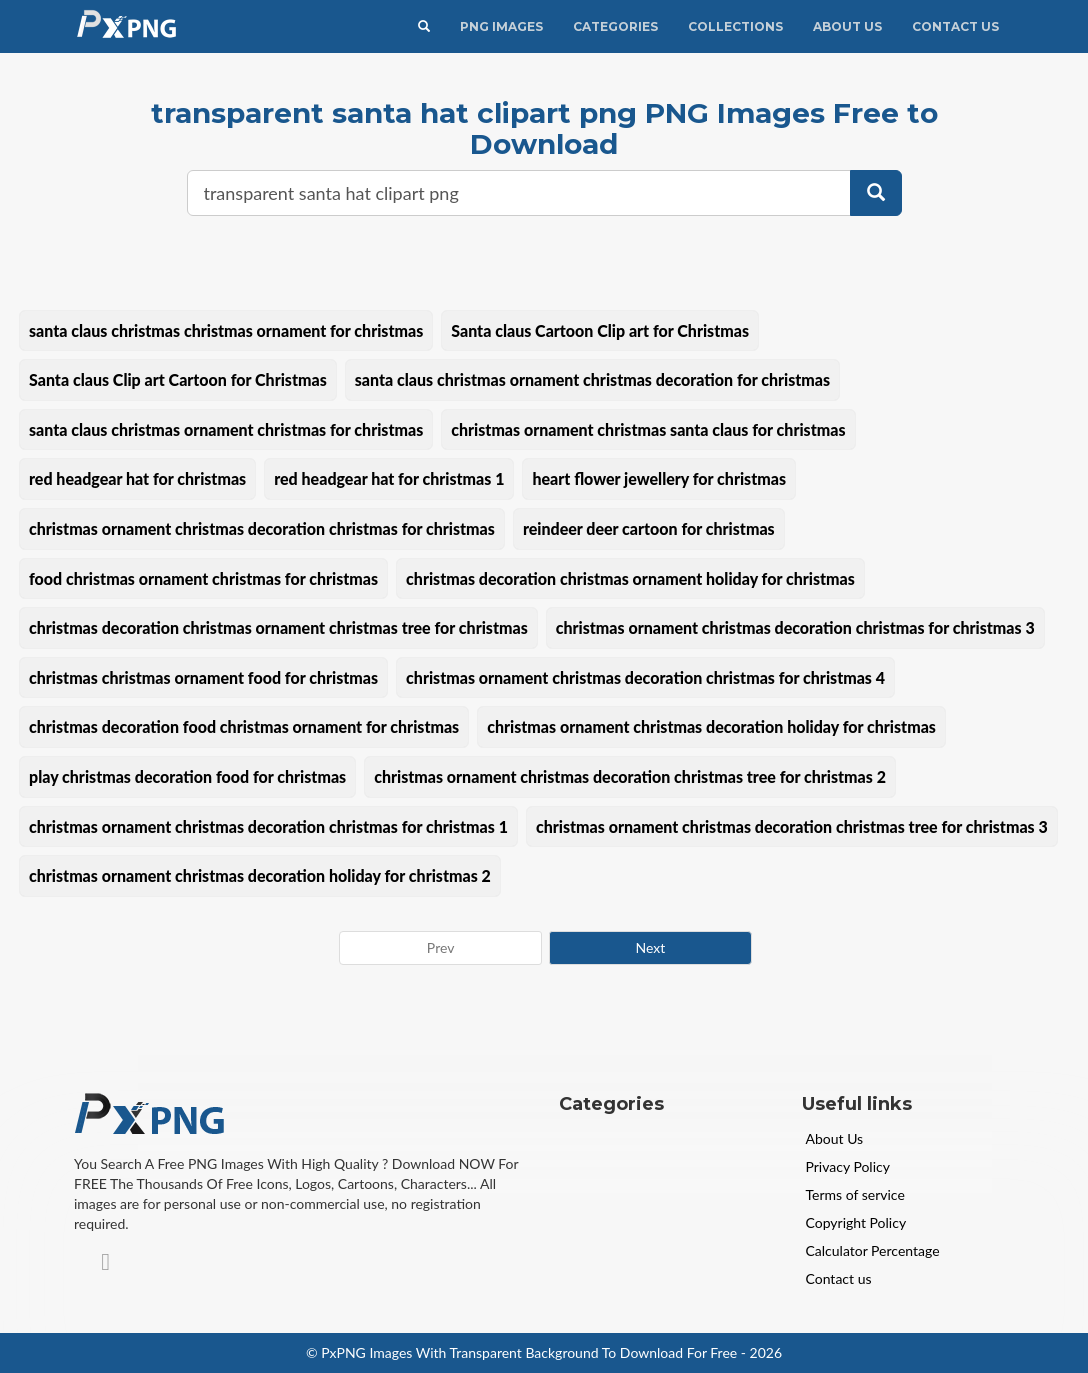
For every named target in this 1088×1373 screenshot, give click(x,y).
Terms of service (855, 1194)
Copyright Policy (856, 1222)
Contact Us (955, 26)
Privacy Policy (848, 1166)
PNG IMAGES (501, 26)
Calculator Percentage (873, 1250)
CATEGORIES (615, 26)
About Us (847, 26)
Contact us (839, 1278)
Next (650, 947)
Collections (735, 26)
